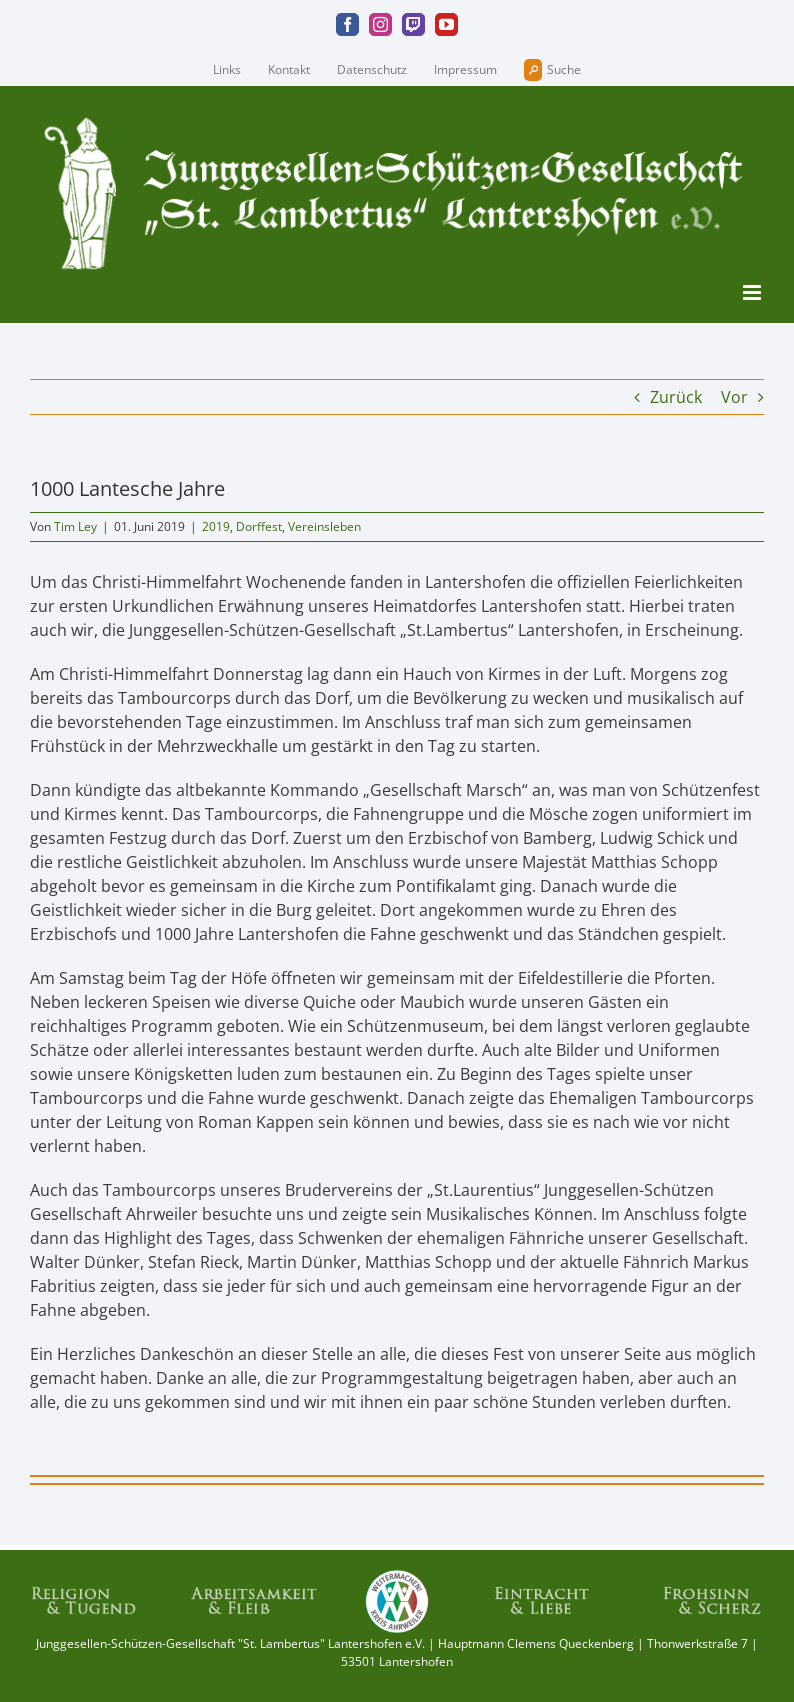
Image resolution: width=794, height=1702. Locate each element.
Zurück (676, 397)
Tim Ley (75, 526)
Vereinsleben (324, 526)
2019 (216, 526)
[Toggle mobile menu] (753, 292)
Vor (734, 397)
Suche (553, 70)
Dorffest (259, 526)
